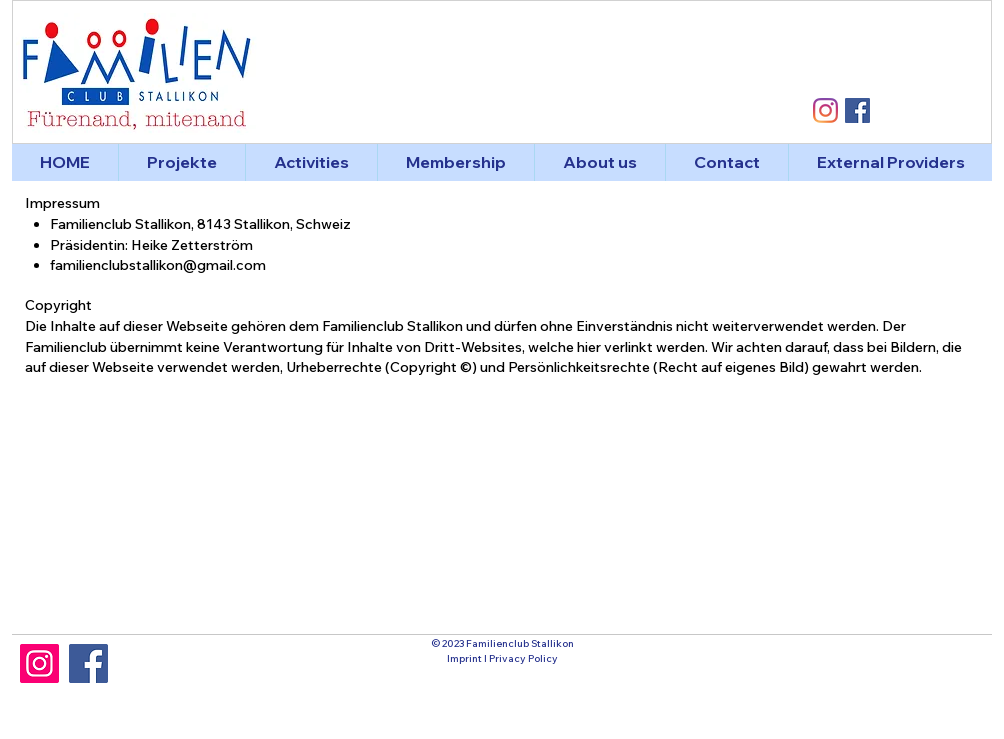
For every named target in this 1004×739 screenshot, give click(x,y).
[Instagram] (39, 663)
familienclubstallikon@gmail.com (158, 265)
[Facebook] (88, 663)
